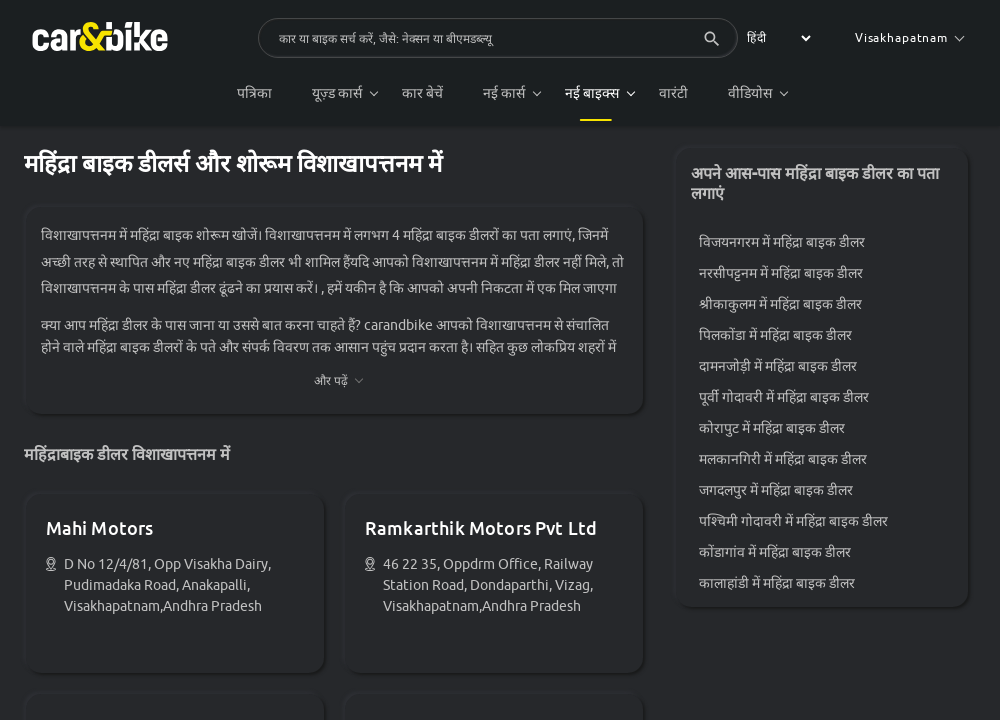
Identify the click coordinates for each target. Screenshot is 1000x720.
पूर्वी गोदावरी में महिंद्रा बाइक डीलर (786, 399)
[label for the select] (776, 38)
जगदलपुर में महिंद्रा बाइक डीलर (778, 492)
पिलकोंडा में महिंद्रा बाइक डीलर (777, 337)
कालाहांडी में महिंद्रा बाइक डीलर (779, 585)
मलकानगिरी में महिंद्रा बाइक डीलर (785, 461)
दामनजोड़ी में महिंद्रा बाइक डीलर (780, 368)
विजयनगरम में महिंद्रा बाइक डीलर (784, 244)
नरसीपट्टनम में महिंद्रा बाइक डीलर (783, 275)
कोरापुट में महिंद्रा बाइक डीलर (774, 430)
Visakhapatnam (910, 37)
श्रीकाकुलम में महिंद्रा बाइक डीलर (782, 306)
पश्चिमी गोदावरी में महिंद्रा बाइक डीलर (795, 523)
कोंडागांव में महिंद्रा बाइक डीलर (777, 554)
